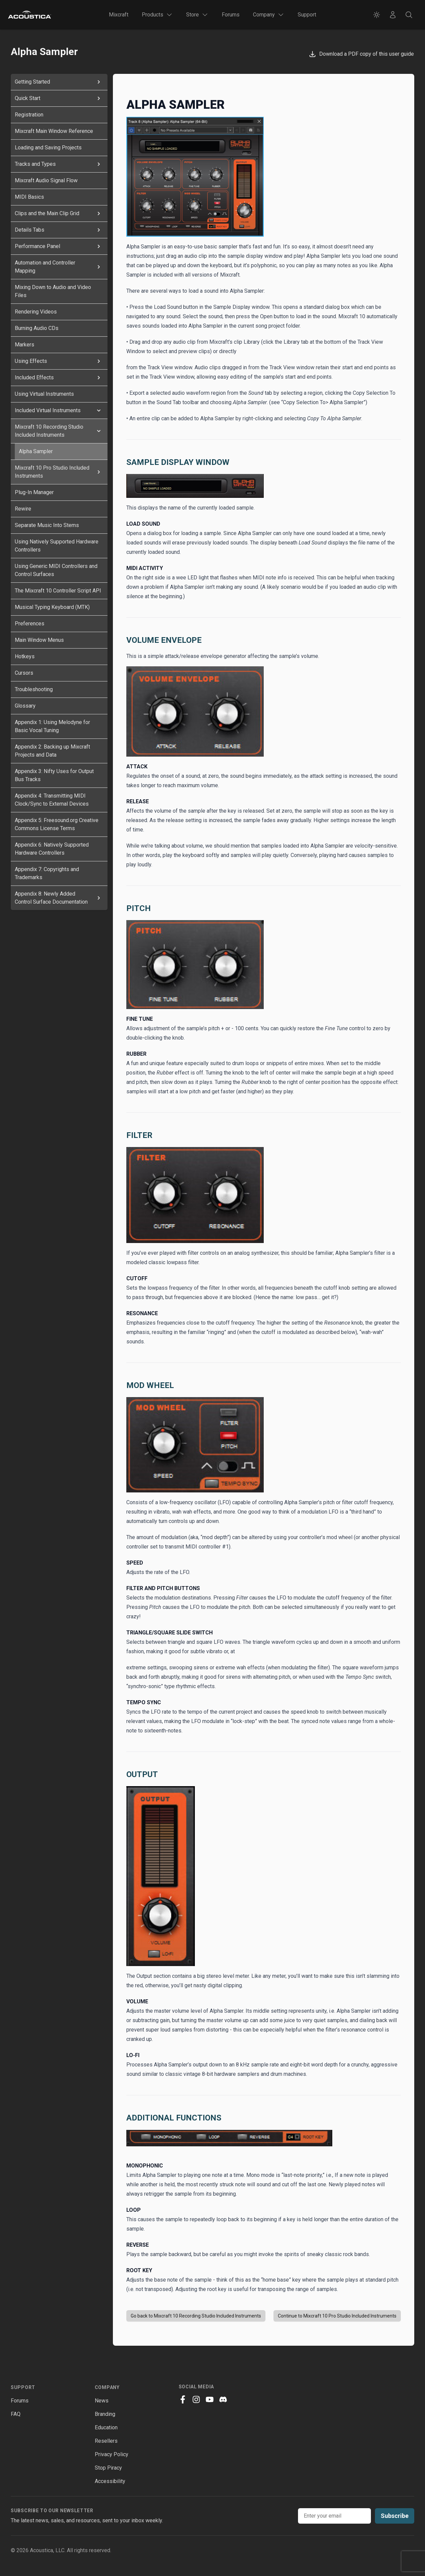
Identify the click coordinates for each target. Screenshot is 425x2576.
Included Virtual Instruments (59, 410)
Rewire (23, 509)
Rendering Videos (36, 311)
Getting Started (59, 82)
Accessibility (110, 2481)
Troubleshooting (34, 689)
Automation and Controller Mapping (59, 266)
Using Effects (59, 361)
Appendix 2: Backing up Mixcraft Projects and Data (52, 751)
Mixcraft (118, 14)
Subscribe (395, 2515)
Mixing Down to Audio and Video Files (53, 291)
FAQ (15, 2414)
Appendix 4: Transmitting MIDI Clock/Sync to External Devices (52, 800)
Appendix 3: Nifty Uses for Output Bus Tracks (54, 775)
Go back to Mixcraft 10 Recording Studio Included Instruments (196, 2316)
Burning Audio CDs (36, 328)
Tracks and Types (59, 164)
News (102, 2400)
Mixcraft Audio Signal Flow (46, 180)
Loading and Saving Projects (48, 147)
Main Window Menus (39, 640)
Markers (24, 344)
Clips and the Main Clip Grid (59, 213)
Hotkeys (25, 656)
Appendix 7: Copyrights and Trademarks (47, 873)
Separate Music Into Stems (47, 525)
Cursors (24, 673)
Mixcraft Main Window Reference (54, 131)
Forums (231, 14)
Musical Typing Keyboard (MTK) (52, 607)
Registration (29, 114)
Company (107, 2387)
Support (307, 14)
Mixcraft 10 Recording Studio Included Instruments (59, 431)
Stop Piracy (108, 2468)
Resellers (106, 2441)
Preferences (29, 623)
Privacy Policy (111, 2454)
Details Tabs (59, 230)
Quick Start (59, 98)
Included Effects (59, 377)
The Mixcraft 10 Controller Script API (58, 590)
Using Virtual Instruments (44, 394)
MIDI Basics (29, 197)
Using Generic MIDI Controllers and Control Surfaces (56, 570)
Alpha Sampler (36, 451)
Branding (105, 2414)
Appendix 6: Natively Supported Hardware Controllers (52, 849)
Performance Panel (59, 246)
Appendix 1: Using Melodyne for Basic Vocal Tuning (52, 726)
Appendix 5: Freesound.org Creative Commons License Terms (56, 824)
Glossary (25, 706)
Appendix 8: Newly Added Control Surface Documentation (59, 898)
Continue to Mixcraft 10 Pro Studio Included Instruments (337, 2316)
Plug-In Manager (34, 492)
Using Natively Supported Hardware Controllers (56, 545)
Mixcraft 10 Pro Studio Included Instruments (59, 472)
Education (106, 2427)
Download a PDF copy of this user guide (361, 54)
